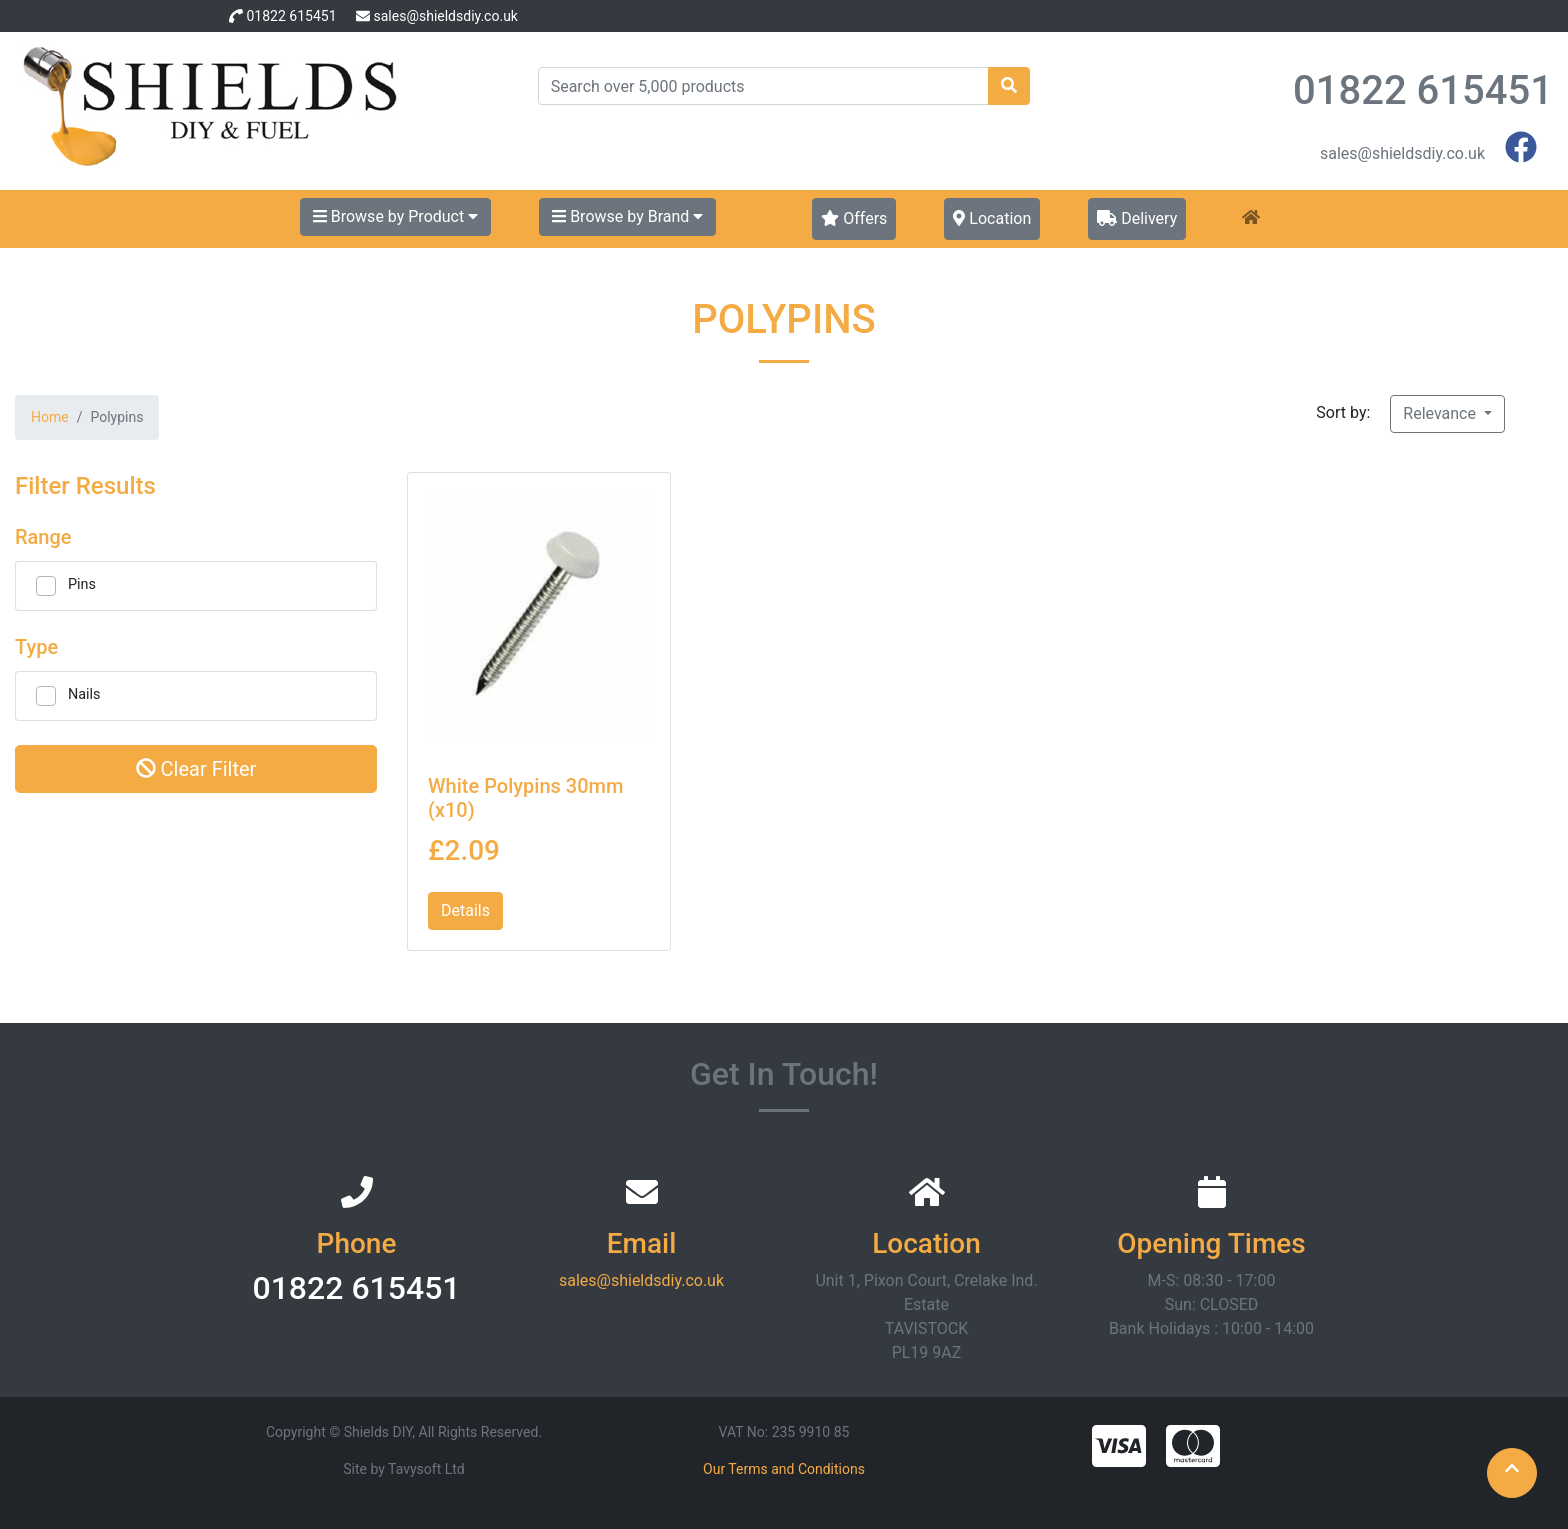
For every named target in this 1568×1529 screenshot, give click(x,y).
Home (50, 417)
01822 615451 (291, 16)
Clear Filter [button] (196, 769)
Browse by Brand (627, 216)
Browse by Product (395, 216)
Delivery (1137, 218)
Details (465, 910)
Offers (854, 218)
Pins (82, 584)
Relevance (1441, 413)
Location (992, 218)
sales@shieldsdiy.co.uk (445, 16)
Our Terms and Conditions (784, 1469)
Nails (84, 694)
